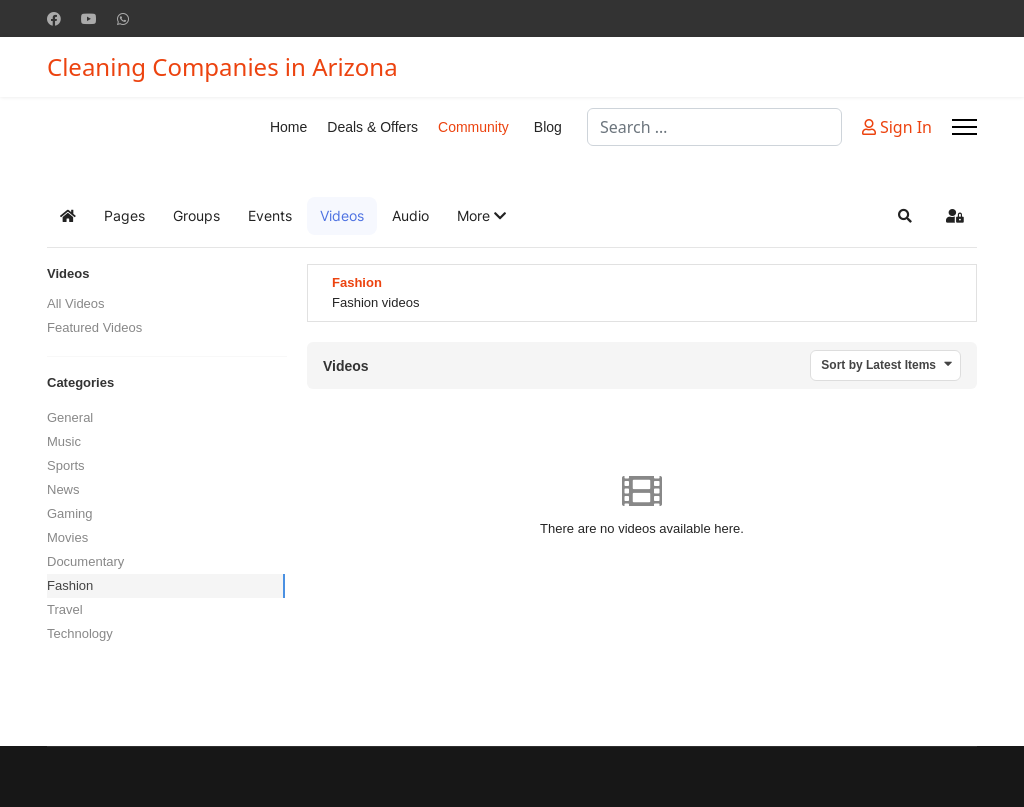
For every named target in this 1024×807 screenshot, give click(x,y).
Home (288, 127)
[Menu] (964, 127)
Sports (66, 465)
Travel (65, 609)
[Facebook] (54, 18)
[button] (481, 216)
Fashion (70, 585)
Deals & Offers (372, 127)
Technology (80, 633)
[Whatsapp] (123, 18)
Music (64, 441)
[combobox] (714, 127)
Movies (67, 537)
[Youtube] (89, 18)
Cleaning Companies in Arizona (222, 67)
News (63, 489)
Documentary (85, 561)
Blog (548, 127)
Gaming (70, 513)
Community (473, 127)
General (70, 417)
